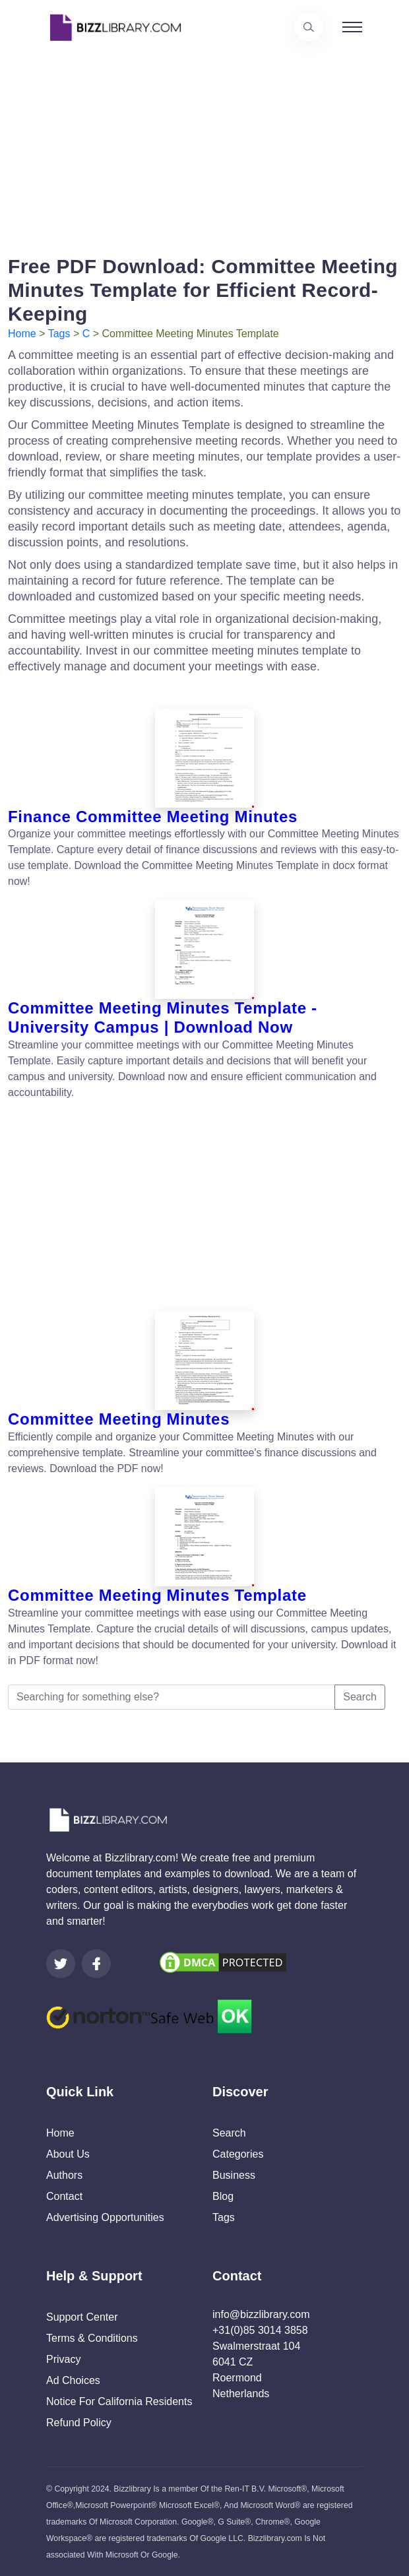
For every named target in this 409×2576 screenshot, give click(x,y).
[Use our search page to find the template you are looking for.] (308, 27)
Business (233, 2175)
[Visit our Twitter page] (60, 1963)
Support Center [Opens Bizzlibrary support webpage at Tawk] (82, 2317)
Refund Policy (78, 2422)
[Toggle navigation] (352, 27)
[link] (60, 1963)
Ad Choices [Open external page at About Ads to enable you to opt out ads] (73, 2380)
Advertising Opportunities (105, 2217)
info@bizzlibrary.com (261, 2314)
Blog (223, 2196)
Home (22, 333)
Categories (237, 2154)
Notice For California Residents (119, 2401)
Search (360, 1696)
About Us (68, 2154)
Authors (64, 2175)
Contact (64, 2196)
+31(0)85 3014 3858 (260, 2330)
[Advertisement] (204, 147)
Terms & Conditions (92, 2338)
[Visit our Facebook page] (96, 1963)
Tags (59, 333)
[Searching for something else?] (171, 1697)
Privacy (63, 2359)
